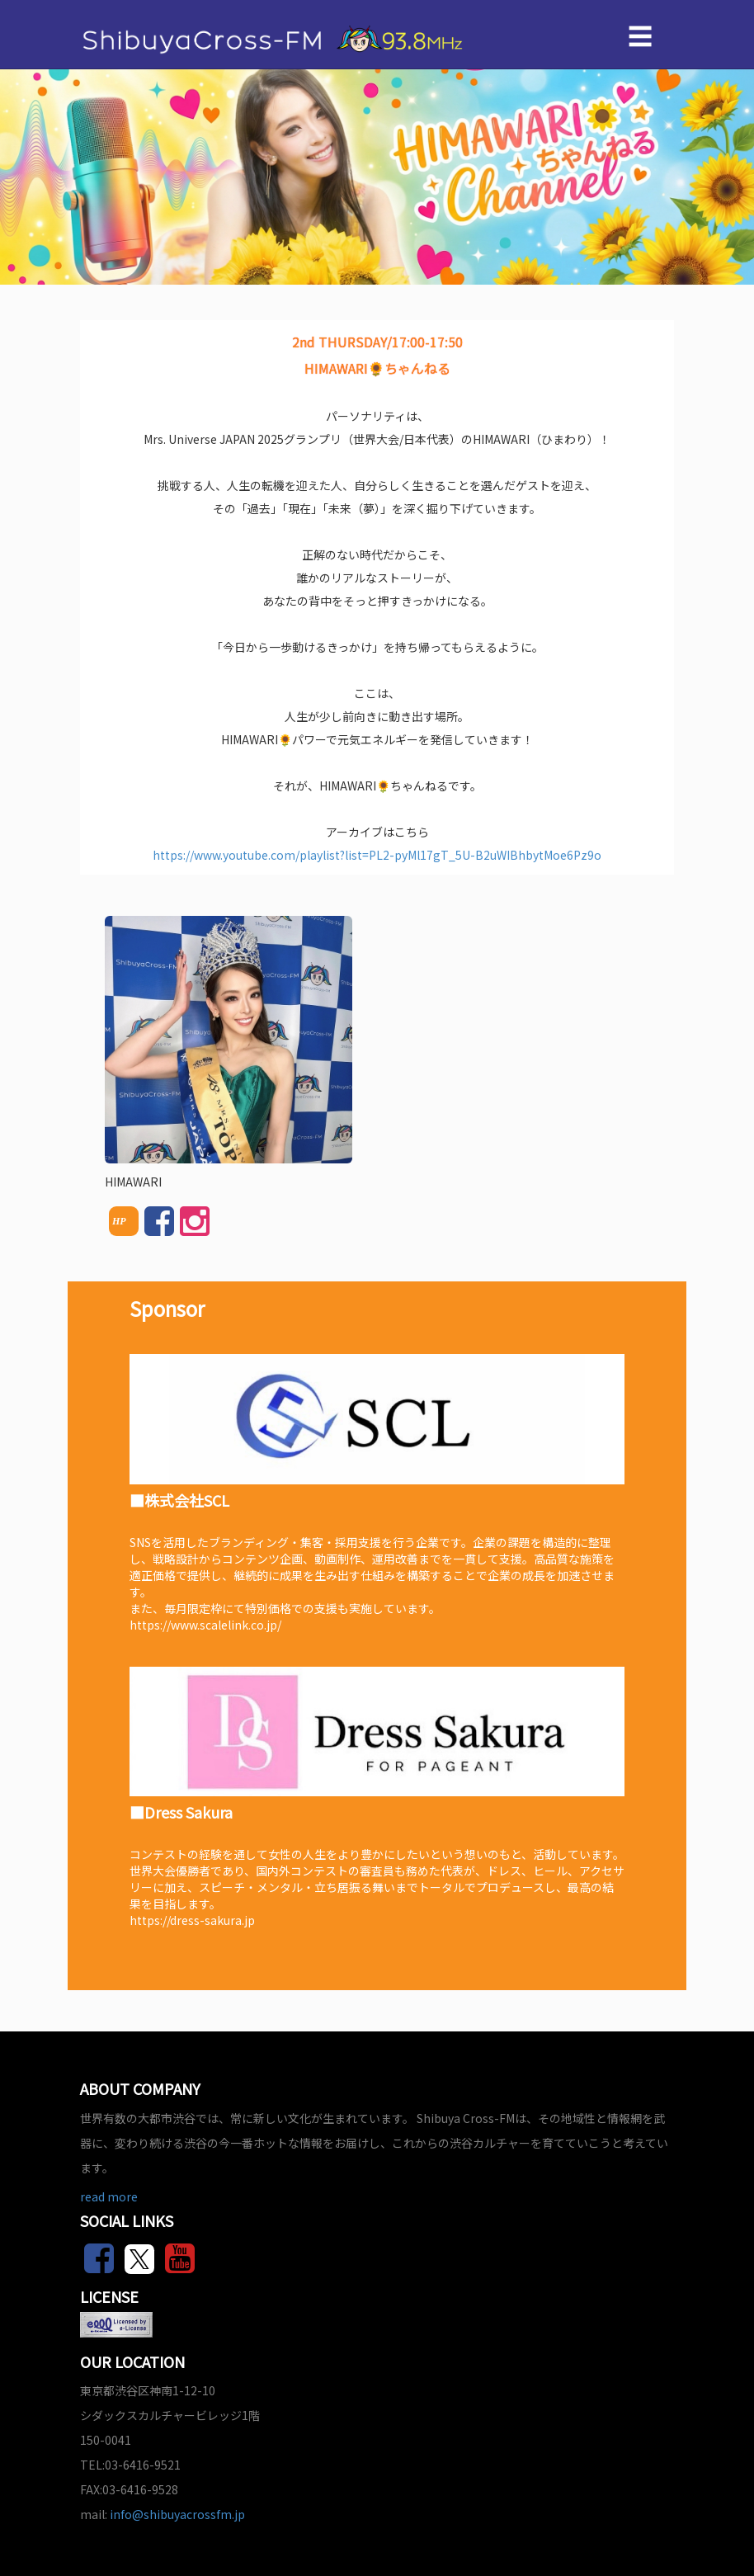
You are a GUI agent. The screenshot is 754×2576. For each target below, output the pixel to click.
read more (109, 2196)
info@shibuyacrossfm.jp (177, 2514)
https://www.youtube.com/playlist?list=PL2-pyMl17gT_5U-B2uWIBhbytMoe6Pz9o (377, 855)
